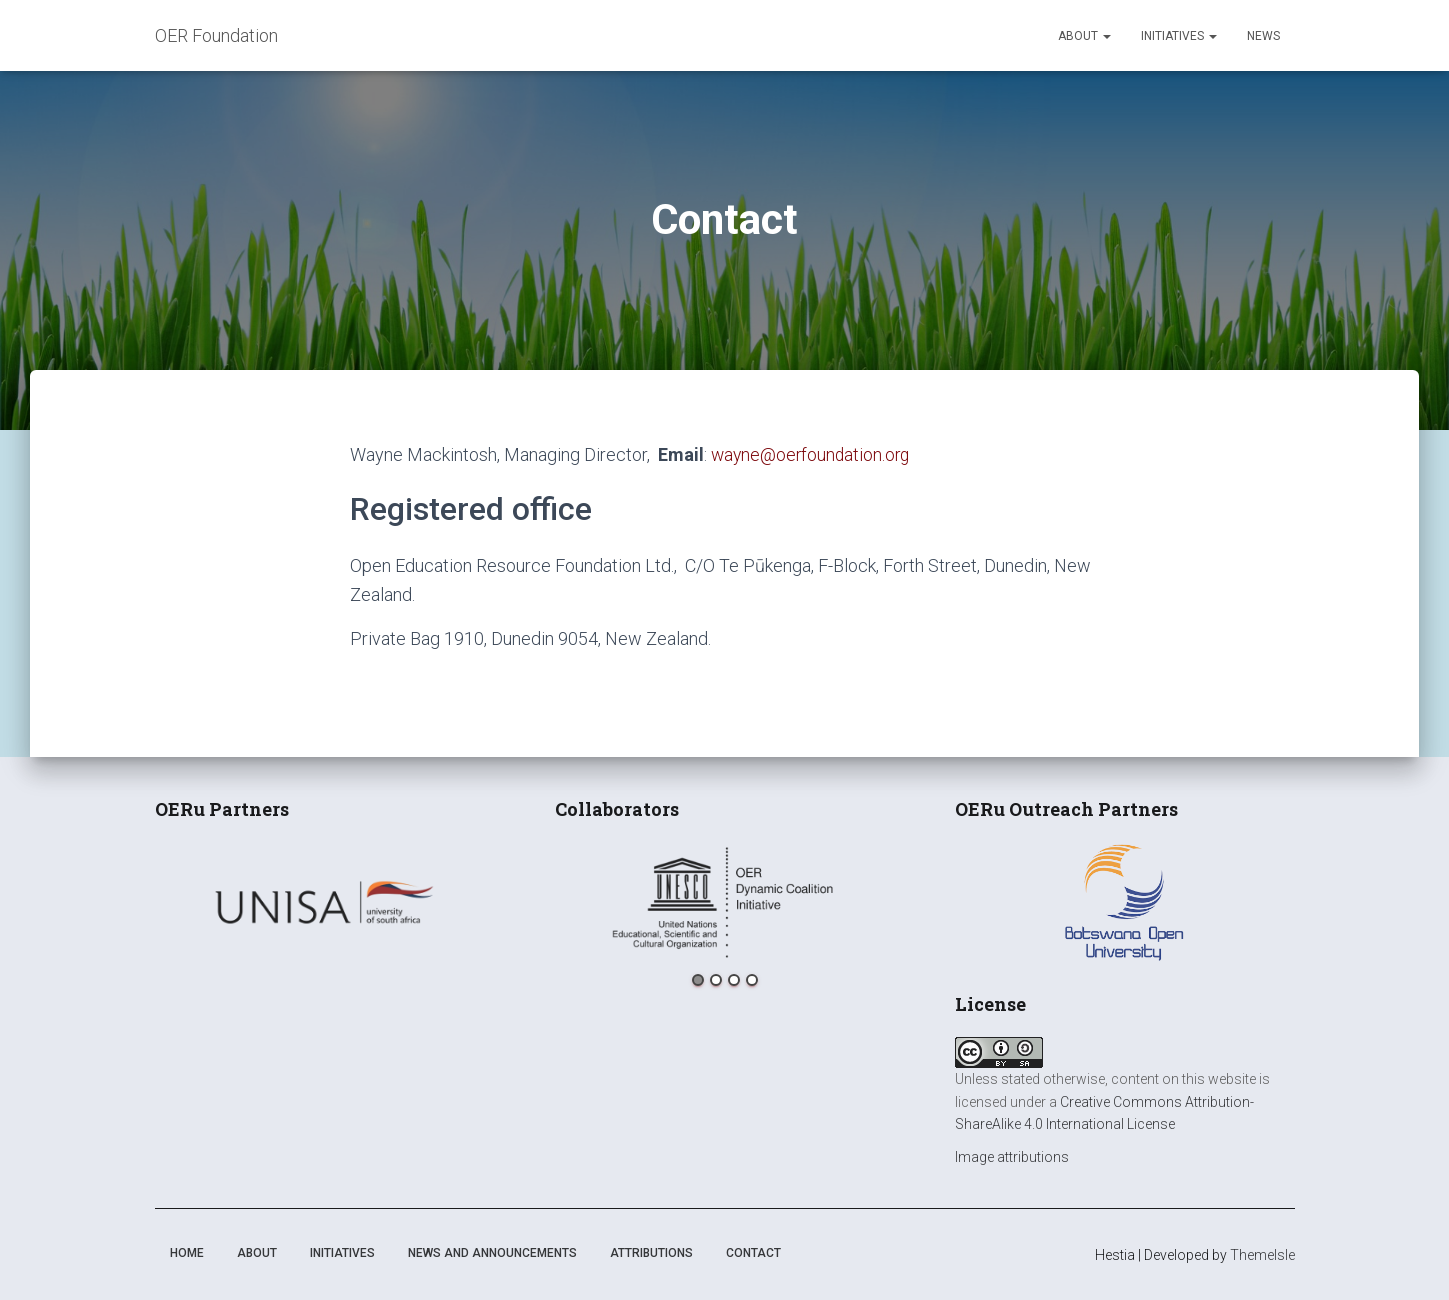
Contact (753, 1253)
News (1263, 36)
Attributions (651, 1253)
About (1084, 36)
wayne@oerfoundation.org (813, 454)
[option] (325, 902)
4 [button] (752, 980)
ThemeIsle (1262, 1255)
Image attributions (1012, 1157)
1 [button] (698, 980)
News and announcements (492, 1253)
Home (187, 1253)
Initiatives (1179, 36)
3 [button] (734, 980)
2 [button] (716, 980)
